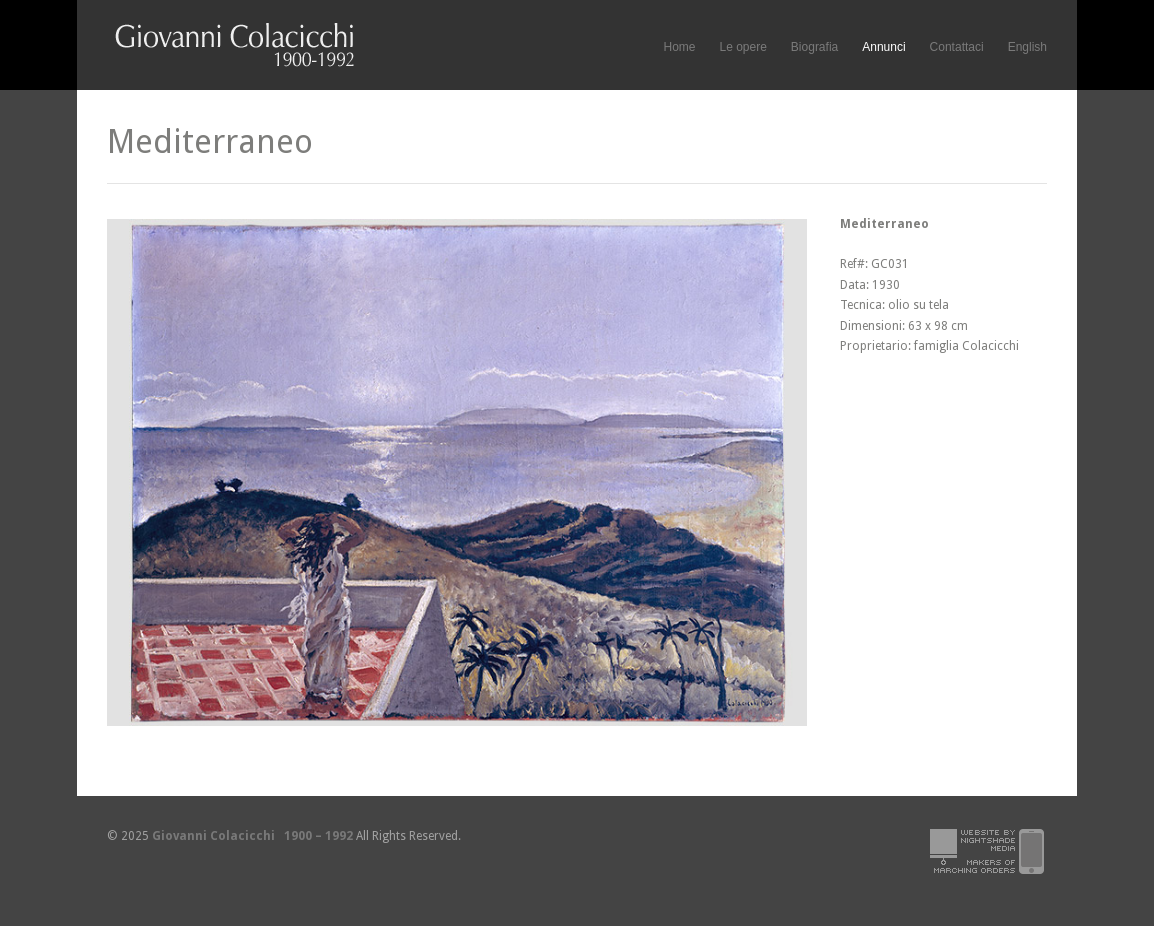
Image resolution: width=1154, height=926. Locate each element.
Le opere (742, 47)
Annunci (883, 47)
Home (679, 47)
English (1027, 47)
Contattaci (957, 47)
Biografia (814, 47)
